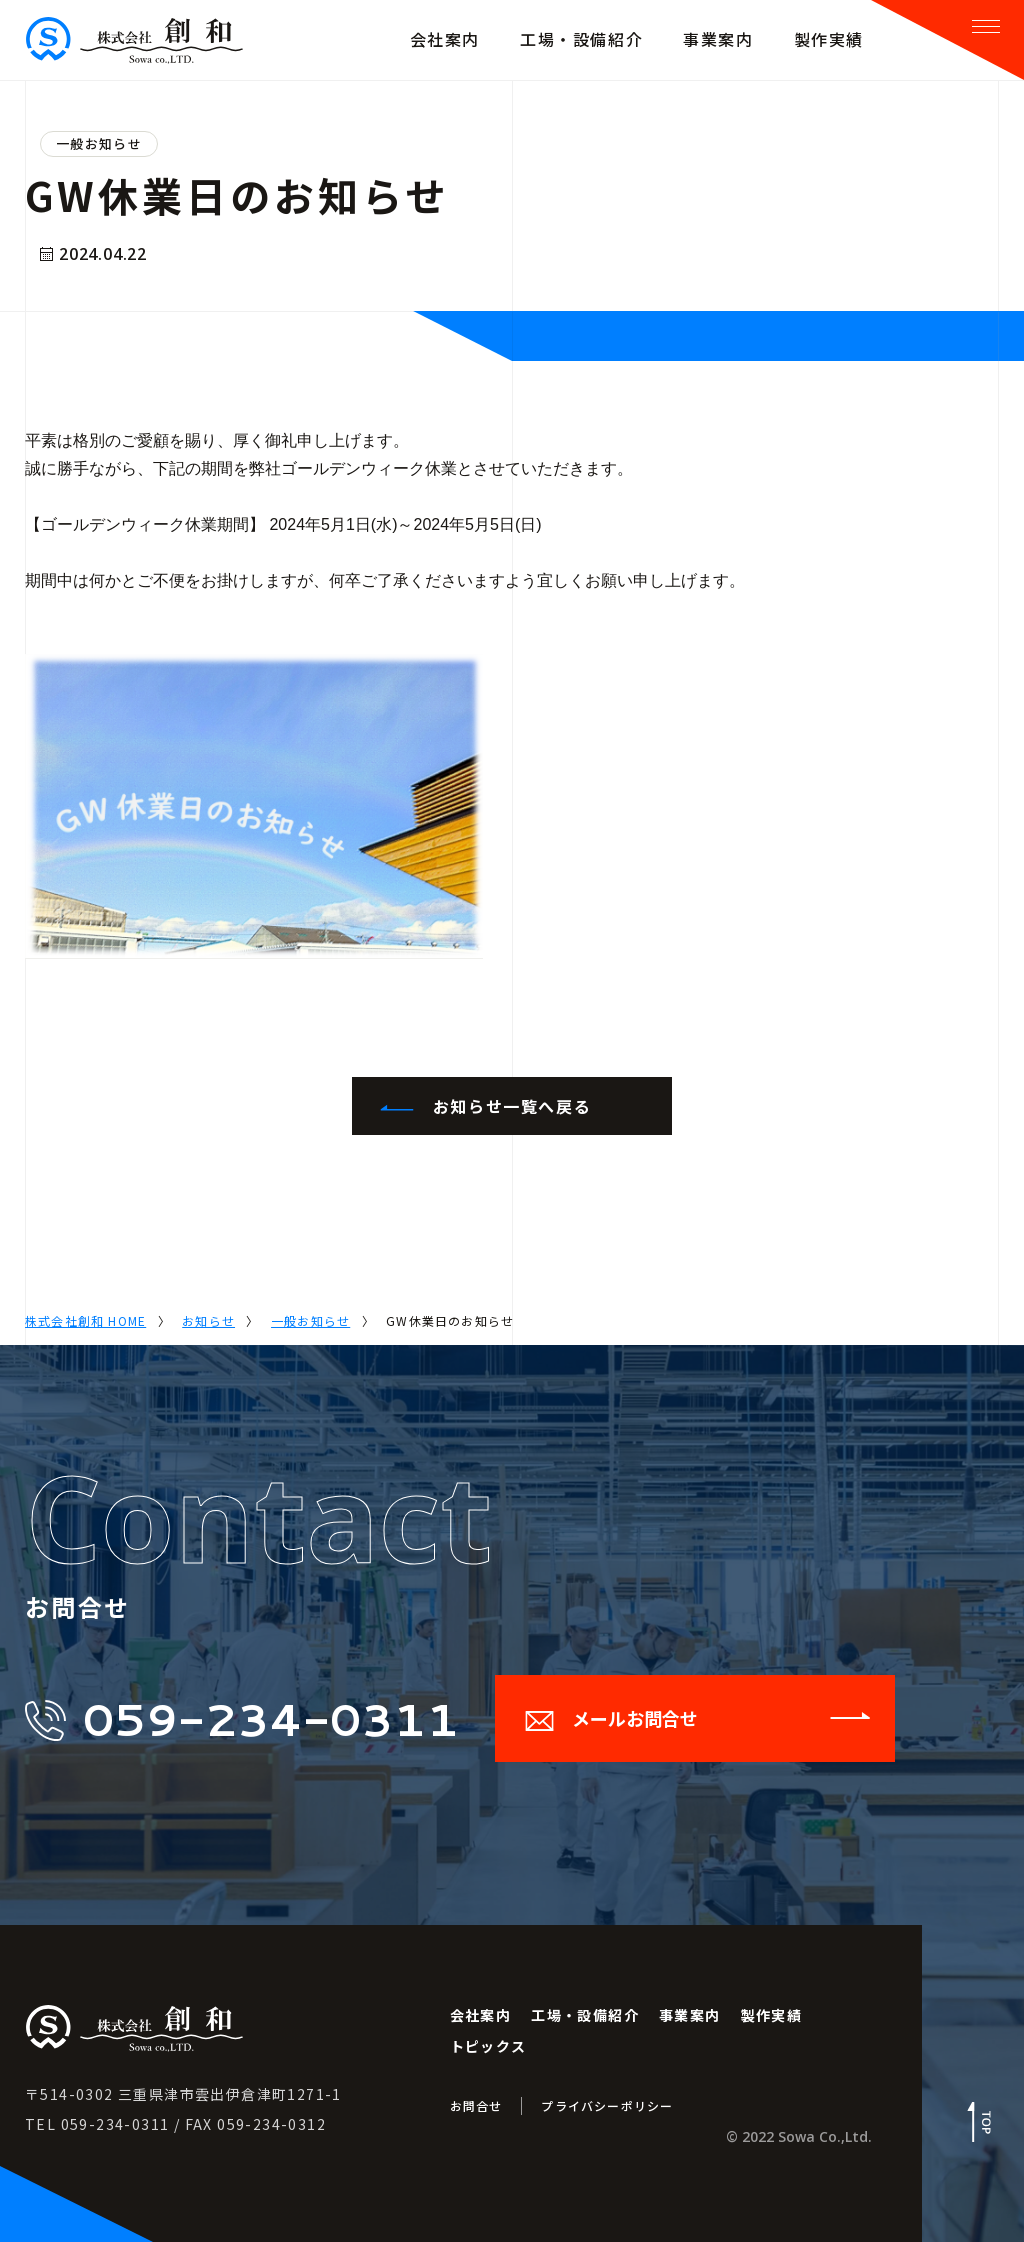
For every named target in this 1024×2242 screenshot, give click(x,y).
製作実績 (772, 2015)
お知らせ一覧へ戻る (484, 1106)
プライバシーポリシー (607, 2105)
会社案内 (481, 2015)
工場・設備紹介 (585, 2015)
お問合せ (476, 2105)
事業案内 (690, 2015)
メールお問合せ (697, 1718)
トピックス (488, 2046)
